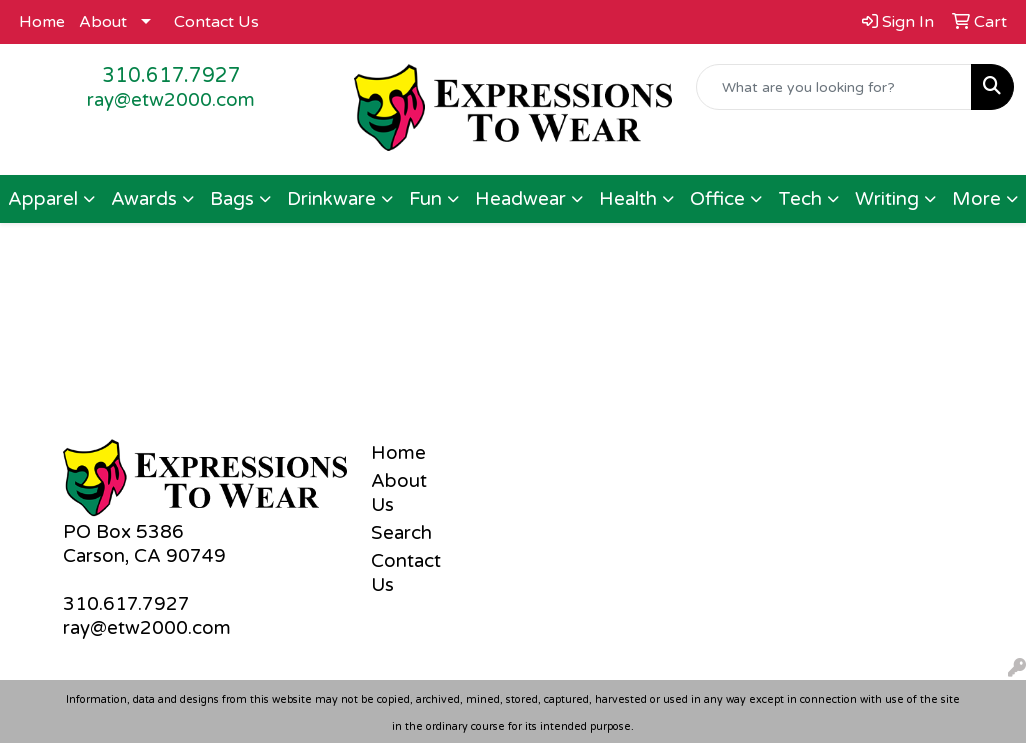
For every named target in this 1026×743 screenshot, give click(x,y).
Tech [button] (800, 199)
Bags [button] (232, 199)
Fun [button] (425, 199)
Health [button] (628, 199)
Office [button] (717, 199)
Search (401, 533)
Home (42, 22)
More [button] (976, 199)
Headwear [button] (520, 199)
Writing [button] (887, 199)
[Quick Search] (834, 87)
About (103, 22)
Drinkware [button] (331, 199)
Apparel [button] (43, 199)
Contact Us (216, 22)
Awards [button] (144, 199)
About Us (399, 493)
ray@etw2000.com (171, 100)
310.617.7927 (171, 76)
